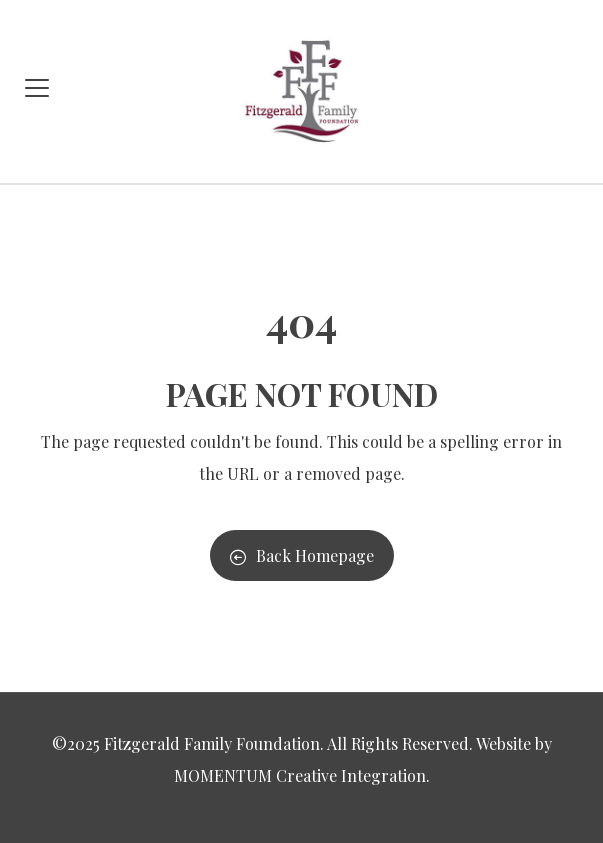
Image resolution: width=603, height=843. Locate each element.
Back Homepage (302, 555)
